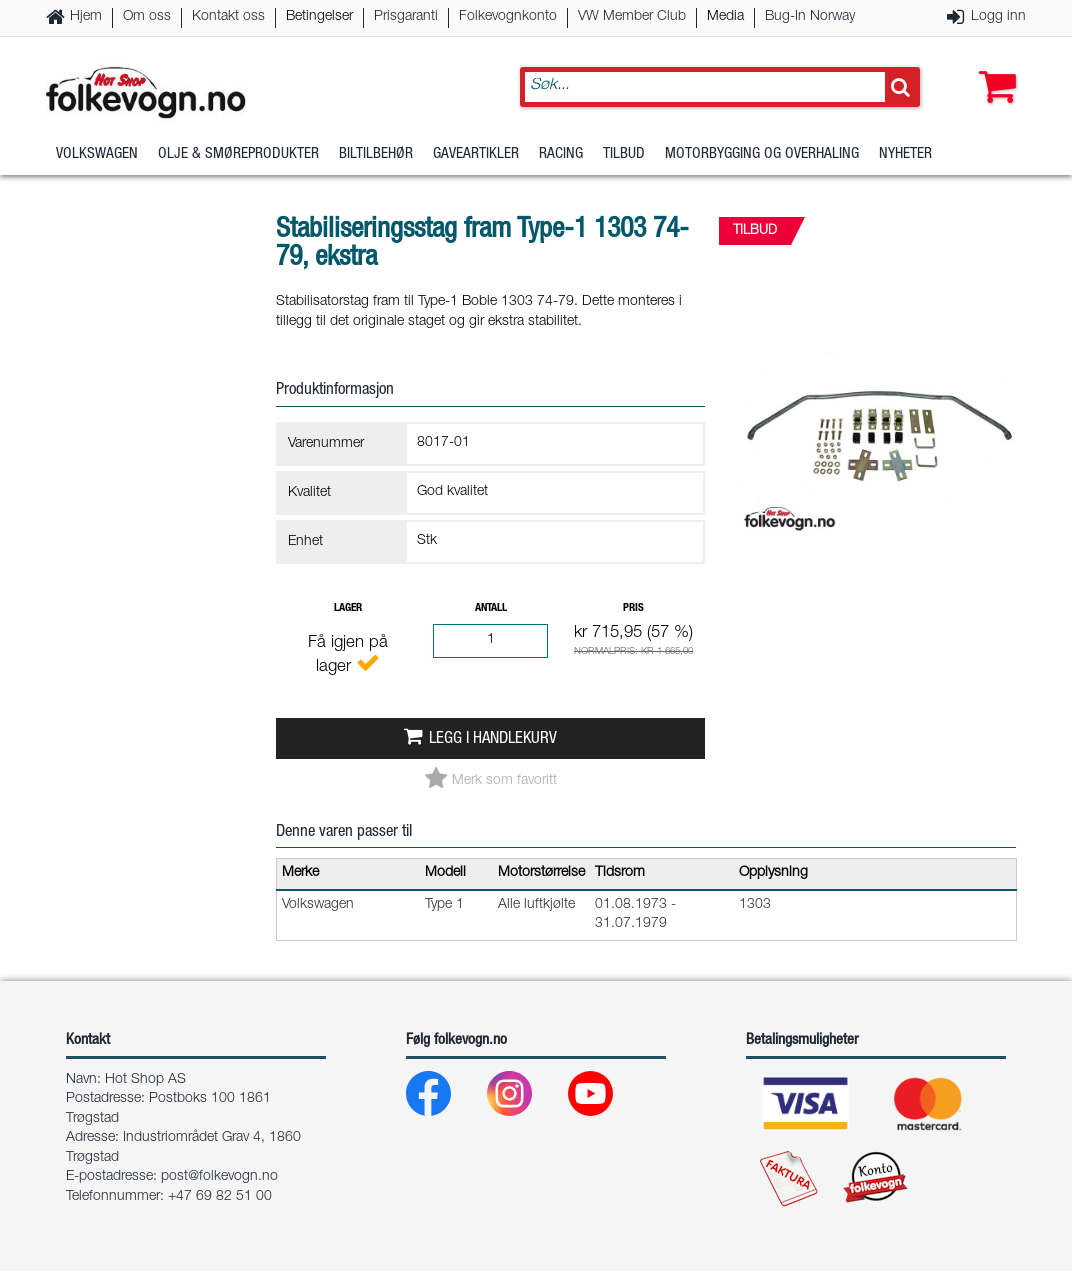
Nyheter (905, 154)
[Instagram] (525, 1098)
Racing (561, 154)
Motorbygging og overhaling (762, 154)
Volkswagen (97, 154)
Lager (348, 608)
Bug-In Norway (810, 17)
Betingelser (319, 17)
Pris (633, 608)
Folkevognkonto (508, 17)
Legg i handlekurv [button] (493, 739)
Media (725, 17)
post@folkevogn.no (219, 1177)
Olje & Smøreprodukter (238, 154)
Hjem (86, 17)
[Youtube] (606, 1098)
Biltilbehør (376, 154)
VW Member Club (632, 17)
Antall (491, 608)
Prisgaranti (406, 17)
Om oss (147, 17)
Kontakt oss (228, 17)
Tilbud (624, 154)
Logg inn (998, 17)
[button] (993, 67)
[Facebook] (444, 1098)
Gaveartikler (476, 154)
